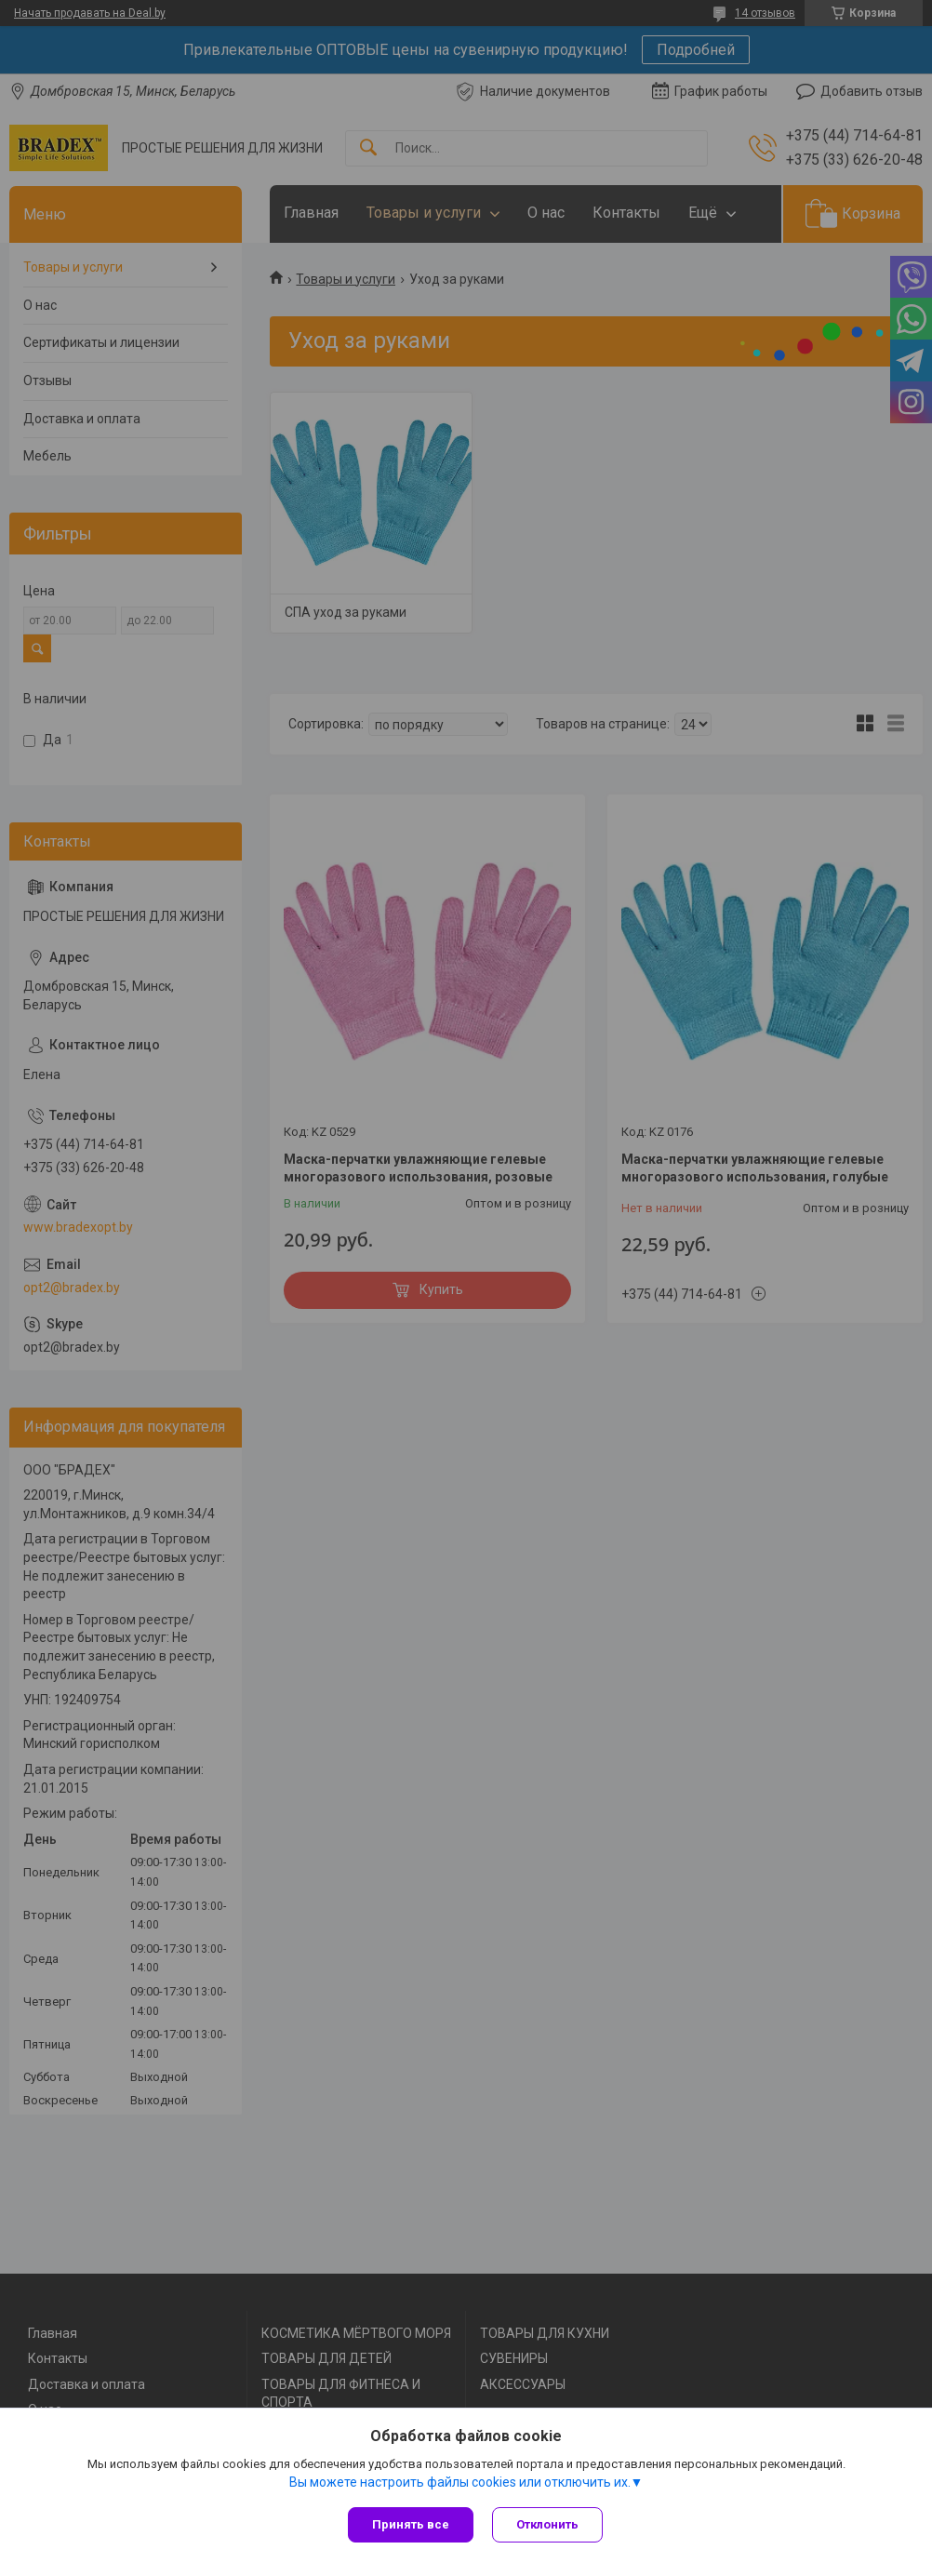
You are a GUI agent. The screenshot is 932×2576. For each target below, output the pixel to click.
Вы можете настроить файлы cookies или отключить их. (460, 2482)
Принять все (410, 2524)
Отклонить (547, 2524)
